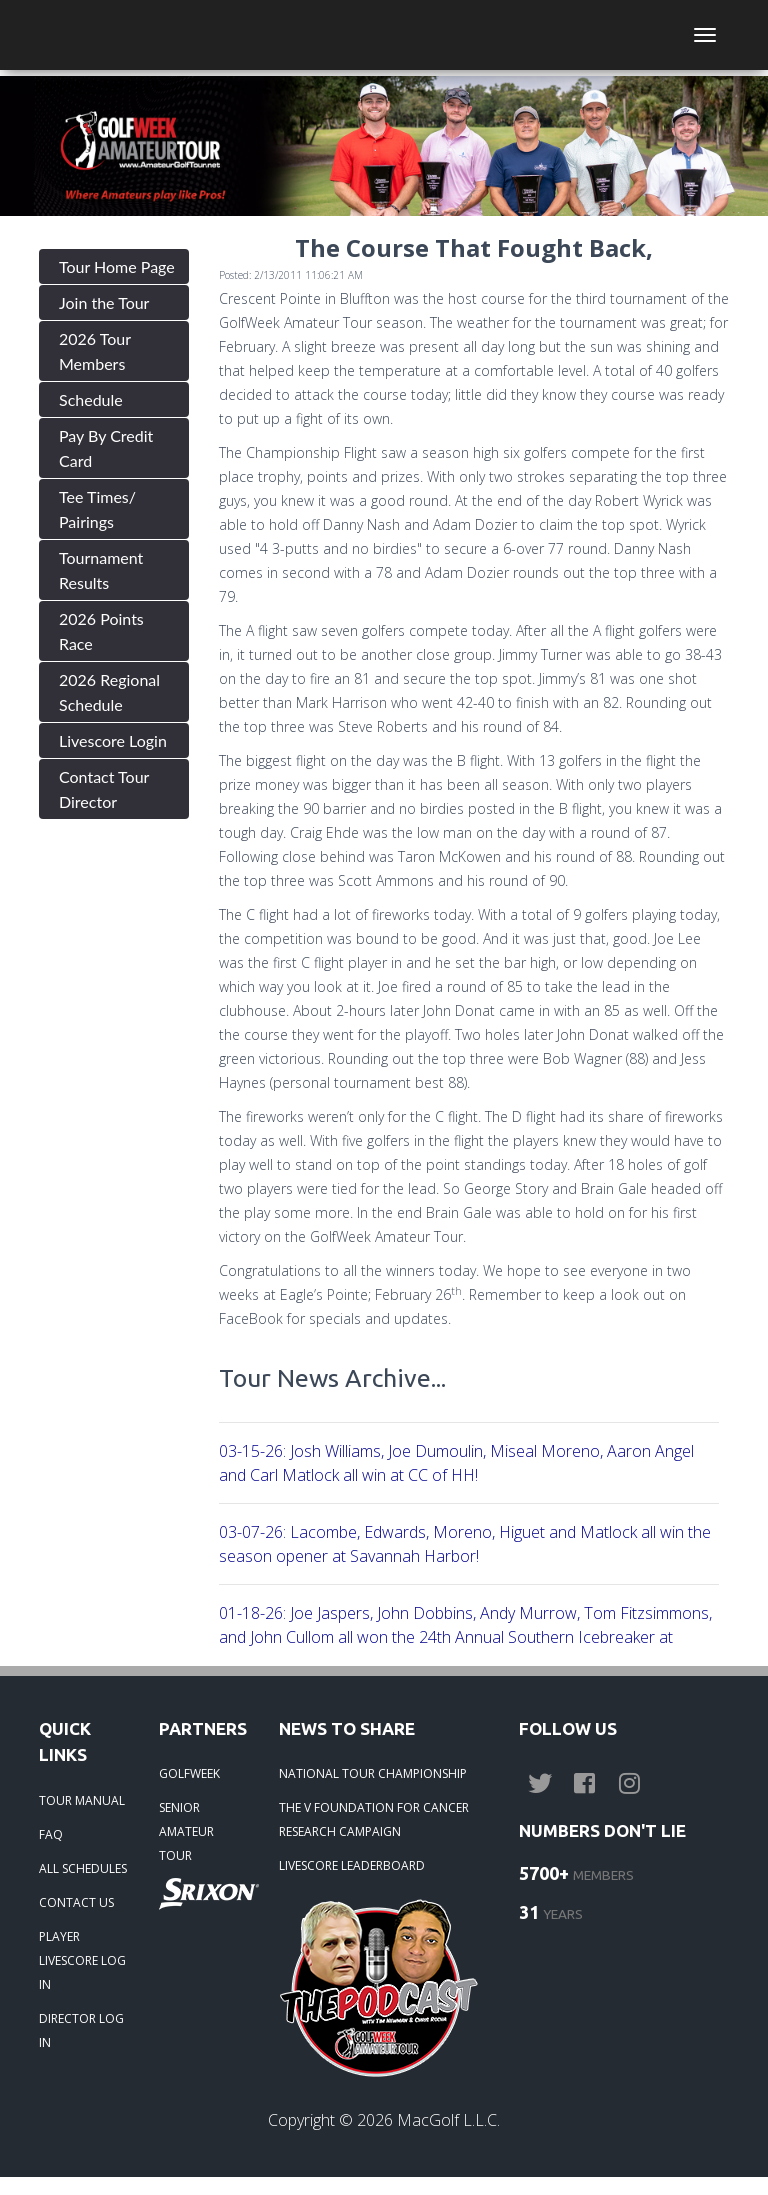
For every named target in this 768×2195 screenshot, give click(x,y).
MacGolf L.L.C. (448, 2120)
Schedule (91, 399)
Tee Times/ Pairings (97, 509)
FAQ (51, 1834)
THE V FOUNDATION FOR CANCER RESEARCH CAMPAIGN (374, 1819)
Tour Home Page (117, 266)
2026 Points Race (101, 631)
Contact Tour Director (104, 789)
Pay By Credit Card (106, 448)
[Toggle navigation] (705, 35)
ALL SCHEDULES (83, 1868)
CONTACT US (76, 1902)
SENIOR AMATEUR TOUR (186, 1831)
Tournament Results (101, 570)
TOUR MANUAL (82, 1800)
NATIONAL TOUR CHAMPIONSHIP (373, 1773)
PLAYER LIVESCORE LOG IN (82, 1960)
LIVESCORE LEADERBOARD (352, 1865)
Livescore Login (113, 740)
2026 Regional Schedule (109, 692)
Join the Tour (104, 302)
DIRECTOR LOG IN (81, 2030)
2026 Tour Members (95, 351)
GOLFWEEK (189, 1773)
